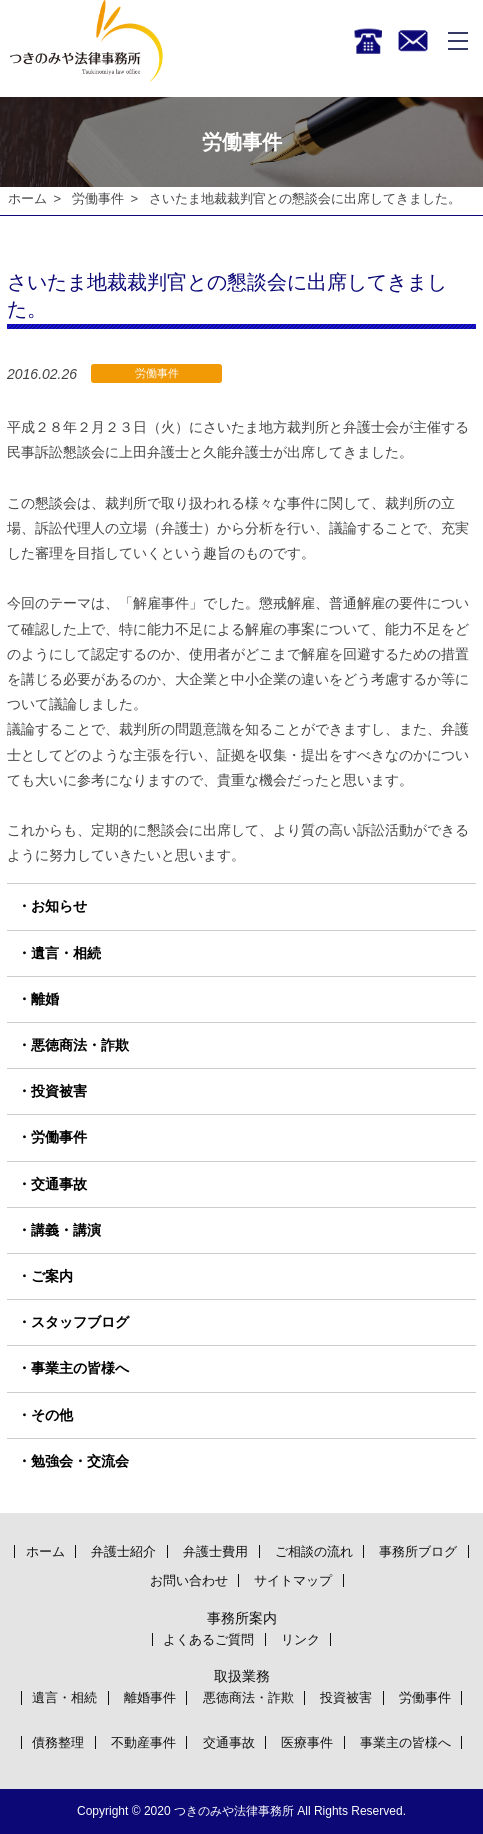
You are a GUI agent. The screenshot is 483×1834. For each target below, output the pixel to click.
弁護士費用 (215, 1551)
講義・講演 (66, 1230)
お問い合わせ (189, 1580)
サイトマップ (293, 1580)
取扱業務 (242, 1676)
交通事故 (59, 1184)
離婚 (45, 999)
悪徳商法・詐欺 (80, 1045)
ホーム (27, 198)
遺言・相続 (66, 953)
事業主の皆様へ (80, 1369)
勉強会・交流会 (80, 1461)
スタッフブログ (80, 1322)
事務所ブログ (418, 1551)
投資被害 (59, 1092)
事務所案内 (242, 1618)
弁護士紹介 (123, 1551)
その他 (52, 1415)
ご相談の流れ (314, 1551)
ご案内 (52, 1276)
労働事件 (98, 198)
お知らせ (59, 907)
